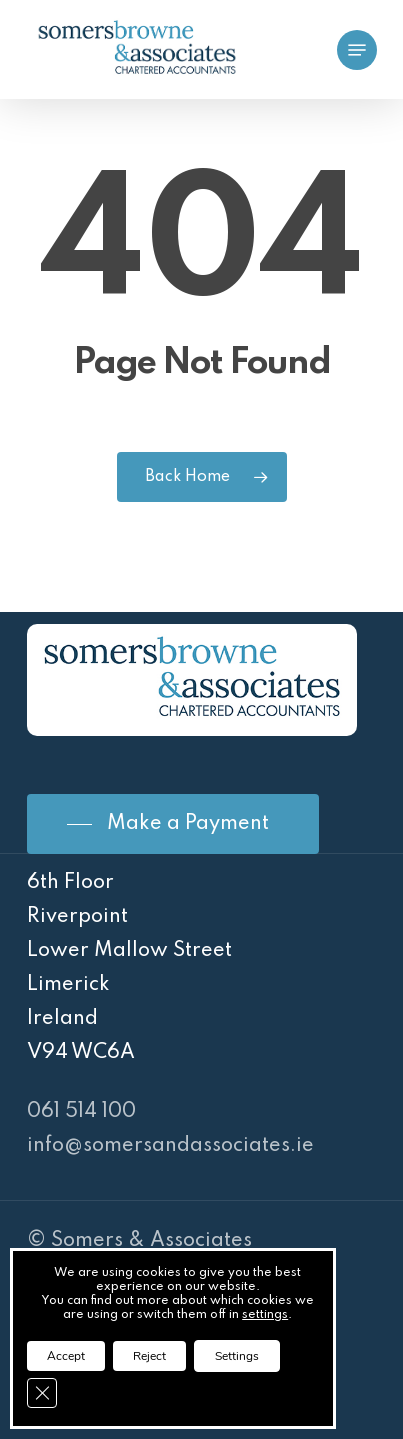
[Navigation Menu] (357, 50)
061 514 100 (81, 1112)
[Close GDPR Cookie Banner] (42, 1393)
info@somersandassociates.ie (170, 1146)
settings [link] (265, 1315)
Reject (149, 1356)
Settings (237, 1356)
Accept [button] (66, 1356)
